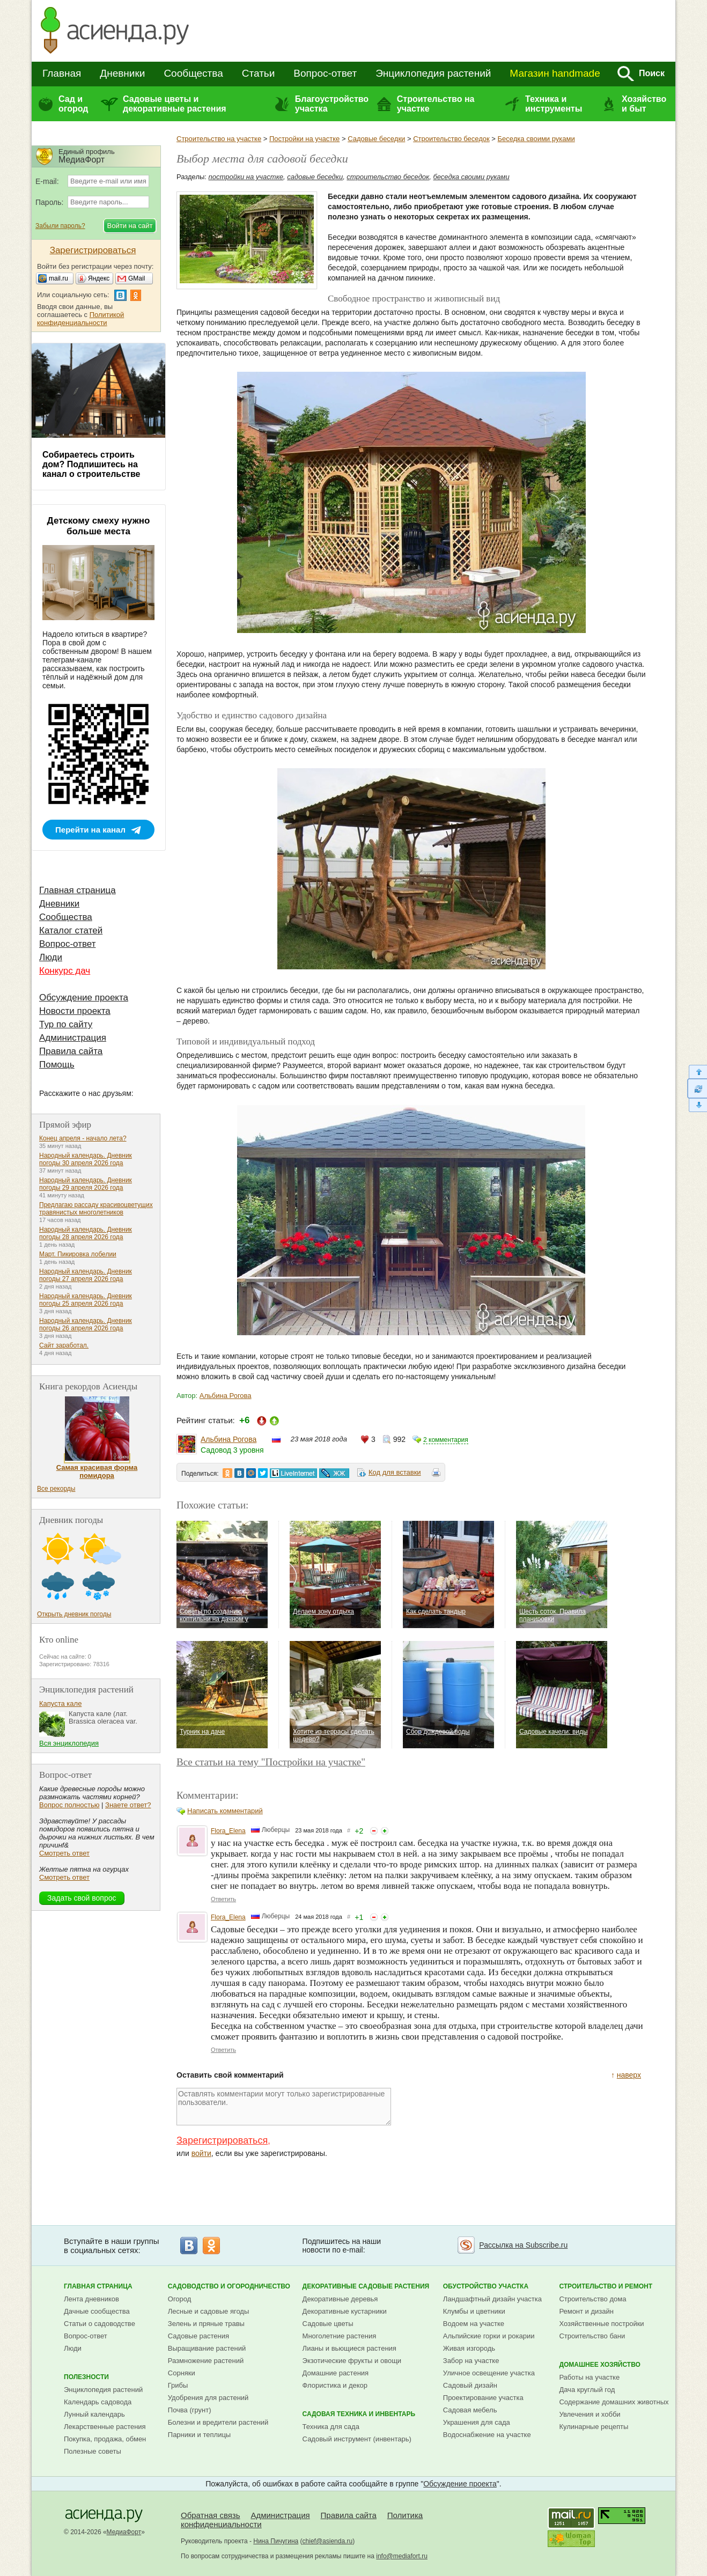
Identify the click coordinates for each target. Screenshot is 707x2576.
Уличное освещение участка (489, 2373)
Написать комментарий (225, 1811)
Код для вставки (395, 1472)
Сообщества (193, 73)
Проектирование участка (483, 2398)
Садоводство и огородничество (229, 2286)
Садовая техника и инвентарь (359, 2414)
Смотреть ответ (64, 1853)
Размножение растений (206, 2361)
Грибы (178, 2385)
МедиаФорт (124, 2532)
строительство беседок (388, 177)
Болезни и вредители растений (218, 2422)
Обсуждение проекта (83, 997)
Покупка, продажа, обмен (105, 2439)
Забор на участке (471, 2361)
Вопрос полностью (69, 1805)
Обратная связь (210, 2515)
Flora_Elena (228, 1831)
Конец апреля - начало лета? (83, 1138)
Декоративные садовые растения (366, 2286)
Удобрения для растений (208, 2398)
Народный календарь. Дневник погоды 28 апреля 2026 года (85, 1233)
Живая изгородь (469, 2348)
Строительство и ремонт (605, 2286)
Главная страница (77, 890)
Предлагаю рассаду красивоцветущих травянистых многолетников (96, 1208)
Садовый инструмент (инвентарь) (357, 2439)
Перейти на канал (90, 829)
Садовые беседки (376, 139)
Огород (180, 2299)
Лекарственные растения (105, 2427)
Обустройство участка (485, 2286)
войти (201, 2153)
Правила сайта (70, 1051)
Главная (61, 73)
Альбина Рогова (226, 1396)
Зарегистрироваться (222, 2140)
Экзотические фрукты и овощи (352, 2361)
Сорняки (181, 2373)
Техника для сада (331, 2427)
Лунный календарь (94, 2414)
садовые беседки (315, 177)
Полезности (86, 2377)
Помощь (57, 1064)
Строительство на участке (436, 103)
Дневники (122, 73)
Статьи (258, 73)
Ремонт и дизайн (586, 2311)
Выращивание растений (207, 2348)
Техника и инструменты (553, 103)
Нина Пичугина (275, 2541)
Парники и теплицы (199, 2435)
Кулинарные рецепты (593, 2427)
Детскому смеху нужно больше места (98, 526)
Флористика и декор (335, 2385)
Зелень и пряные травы (206, 2324)
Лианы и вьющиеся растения (349, 2348)
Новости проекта (75, 1011)
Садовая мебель (470, 2410)
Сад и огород (73, 103)
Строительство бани (592, 2336)
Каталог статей (70, 930)
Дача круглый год (587, 2390)
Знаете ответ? (128, 1805)
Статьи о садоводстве (99, 2324)
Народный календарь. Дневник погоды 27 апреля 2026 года (85, 1275)
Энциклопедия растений (433, 73)
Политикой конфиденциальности (80, 319)
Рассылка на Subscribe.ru (523, 2245)
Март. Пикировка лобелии (77, 1254)
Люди (50, 957)
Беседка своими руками (536, 139)
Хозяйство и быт (644, 103)
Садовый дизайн (470, 2385)
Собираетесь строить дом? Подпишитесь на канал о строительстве (91, 464)
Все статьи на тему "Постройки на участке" (270, 1762)
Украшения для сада (476, 2422)
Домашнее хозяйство (599, 2364)
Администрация (72, 1038)
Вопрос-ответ (325, 73)
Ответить (223, 1899)
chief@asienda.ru (328, 2541)
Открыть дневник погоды (74, 1614)
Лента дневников (91, 2299)
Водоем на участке (473, 2324)
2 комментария (445, 1440)
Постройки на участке (304, 139)
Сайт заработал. (64, 1345)
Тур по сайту (65, 1024)
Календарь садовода (97, 2402)
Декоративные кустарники (345, 2311)
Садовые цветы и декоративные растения (174, 103)
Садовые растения (198, 2336)
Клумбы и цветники (474, 2311)
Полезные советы (92, 2451)
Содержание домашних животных (613, 2402)
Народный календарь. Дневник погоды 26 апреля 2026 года (85, 1324)
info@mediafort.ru (402, 2556)
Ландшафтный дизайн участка (492, 2299)
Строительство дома (592, 2299)
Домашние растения (336, 2373)
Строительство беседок (451, 139)
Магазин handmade (555, 73)
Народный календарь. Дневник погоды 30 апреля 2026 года (85, 1159)
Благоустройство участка (332, 103)
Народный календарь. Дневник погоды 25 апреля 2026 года (85, 1299)
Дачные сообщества (97, 2311)
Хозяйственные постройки (601, 2324)
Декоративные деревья (340, 2299)
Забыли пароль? (60, 226)
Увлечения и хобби (589, 2414)
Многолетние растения (340, 2336)
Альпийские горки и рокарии (489, 2336)
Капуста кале (60, 1703)
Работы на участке (589, 2377)
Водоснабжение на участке (487, 2435)
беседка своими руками (471, 177)
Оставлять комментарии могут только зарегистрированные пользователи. (283, 2106)
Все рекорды (56, 1488)
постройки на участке (246, 177)
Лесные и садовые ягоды (208, 2311)
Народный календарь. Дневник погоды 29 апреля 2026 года (85, 1183)
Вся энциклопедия (69, 1743)
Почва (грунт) (189, 2410)
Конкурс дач (64, 971)
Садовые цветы (328, 2324)
